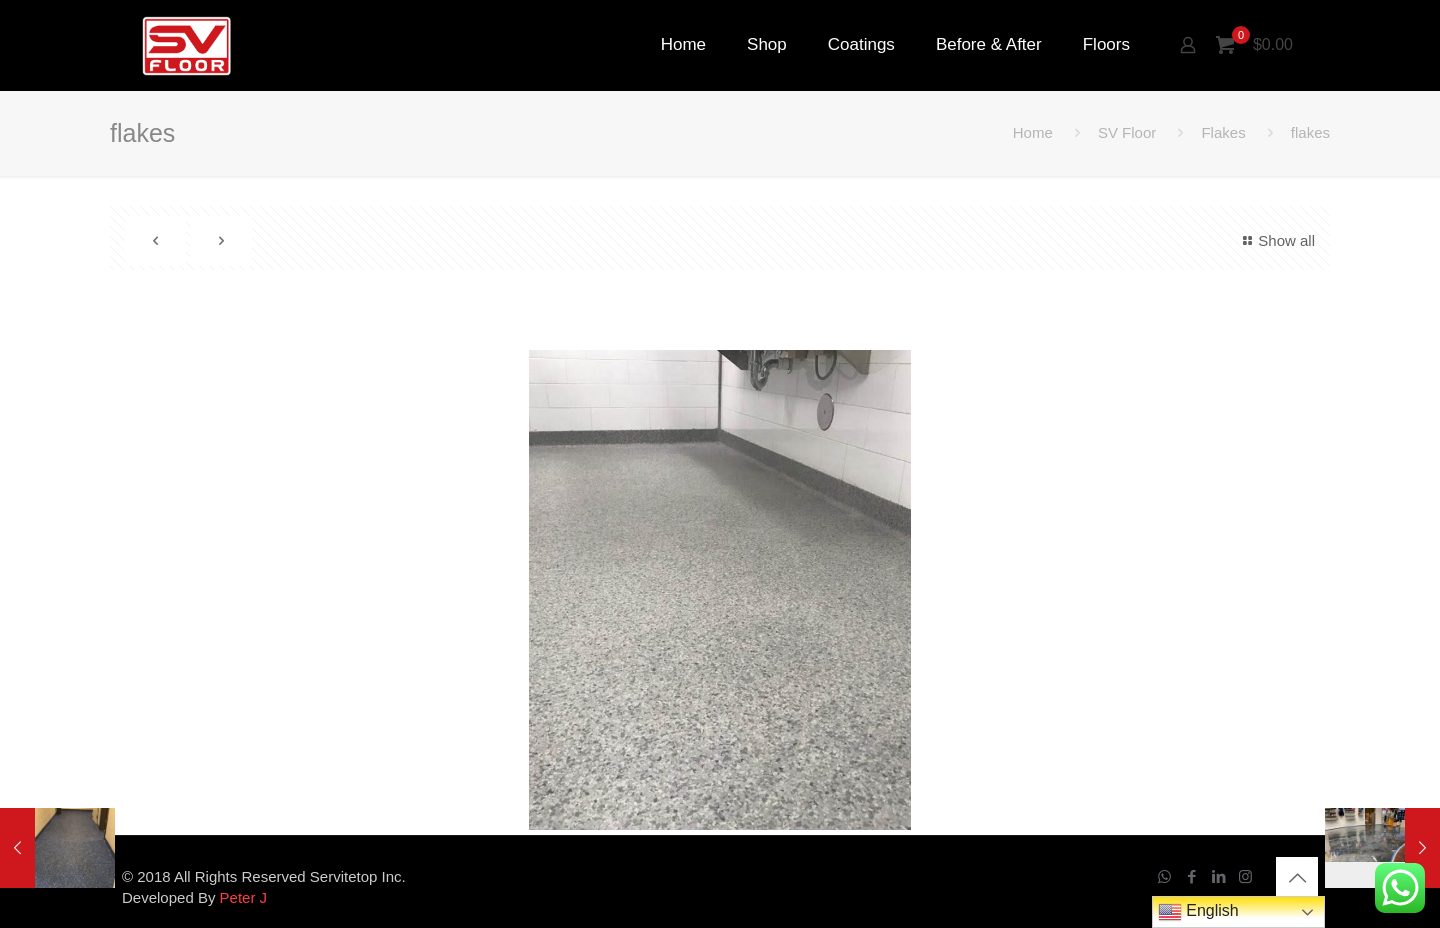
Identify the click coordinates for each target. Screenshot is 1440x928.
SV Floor (1127, 132)
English (1198, 912)
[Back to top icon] (1297, 878)
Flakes (1223, 132)
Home (1033, 132)
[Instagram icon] (1245, 876)
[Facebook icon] (1191, 876)
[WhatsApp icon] (1164, 876)
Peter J (244, 897)
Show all (1276, 240)
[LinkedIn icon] (1218, 876)
